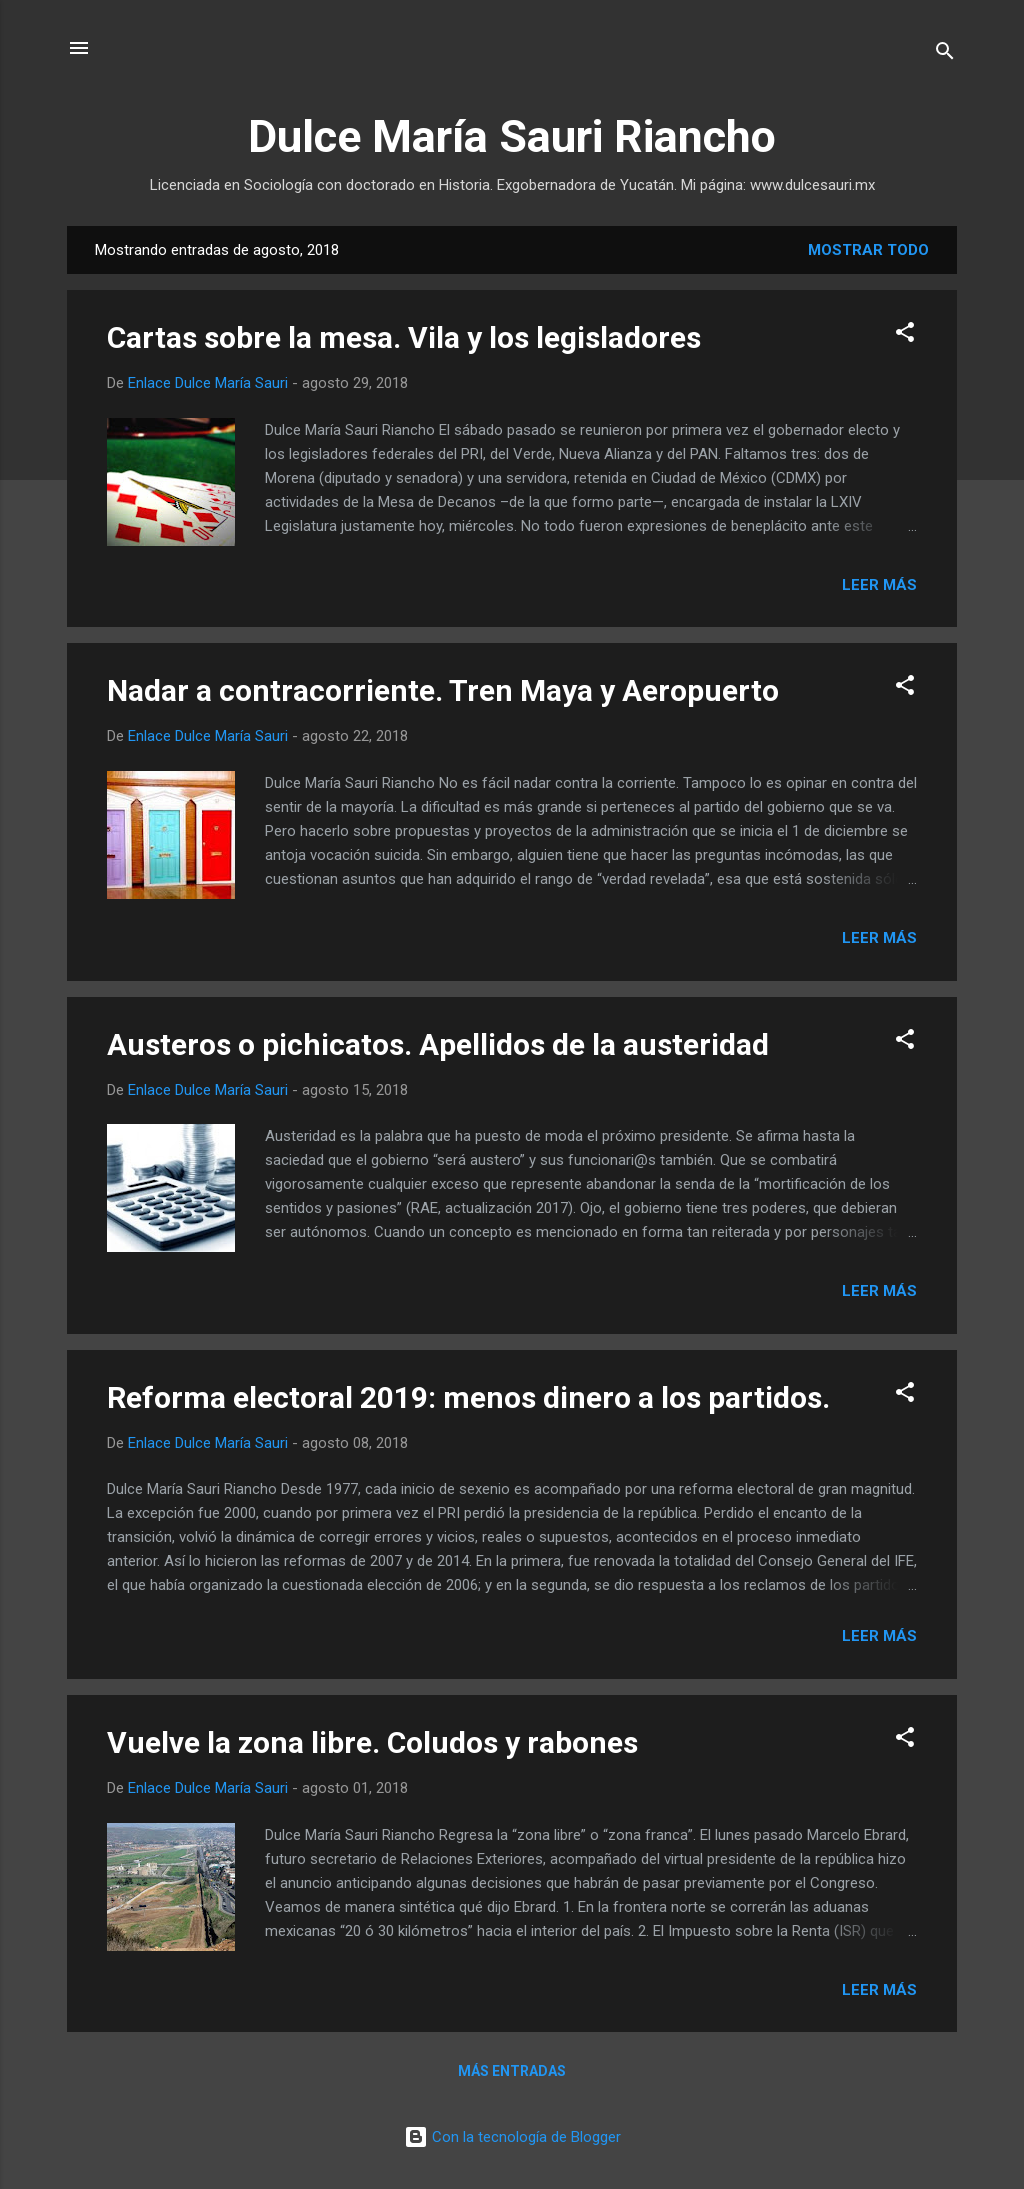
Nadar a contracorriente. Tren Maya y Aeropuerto (443, 690)
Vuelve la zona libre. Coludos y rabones (372, 1742)
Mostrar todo (868, 250)
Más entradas (512, 2071)
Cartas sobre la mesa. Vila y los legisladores (404, 337)
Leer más (879, 585)
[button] (905, 335)
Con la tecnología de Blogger (512, 2137)
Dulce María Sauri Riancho (512, 136)
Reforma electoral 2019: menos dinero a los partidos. (468, 1397)
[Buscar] (945, 54)
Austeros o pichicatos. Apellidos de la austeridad (438, 1044)
